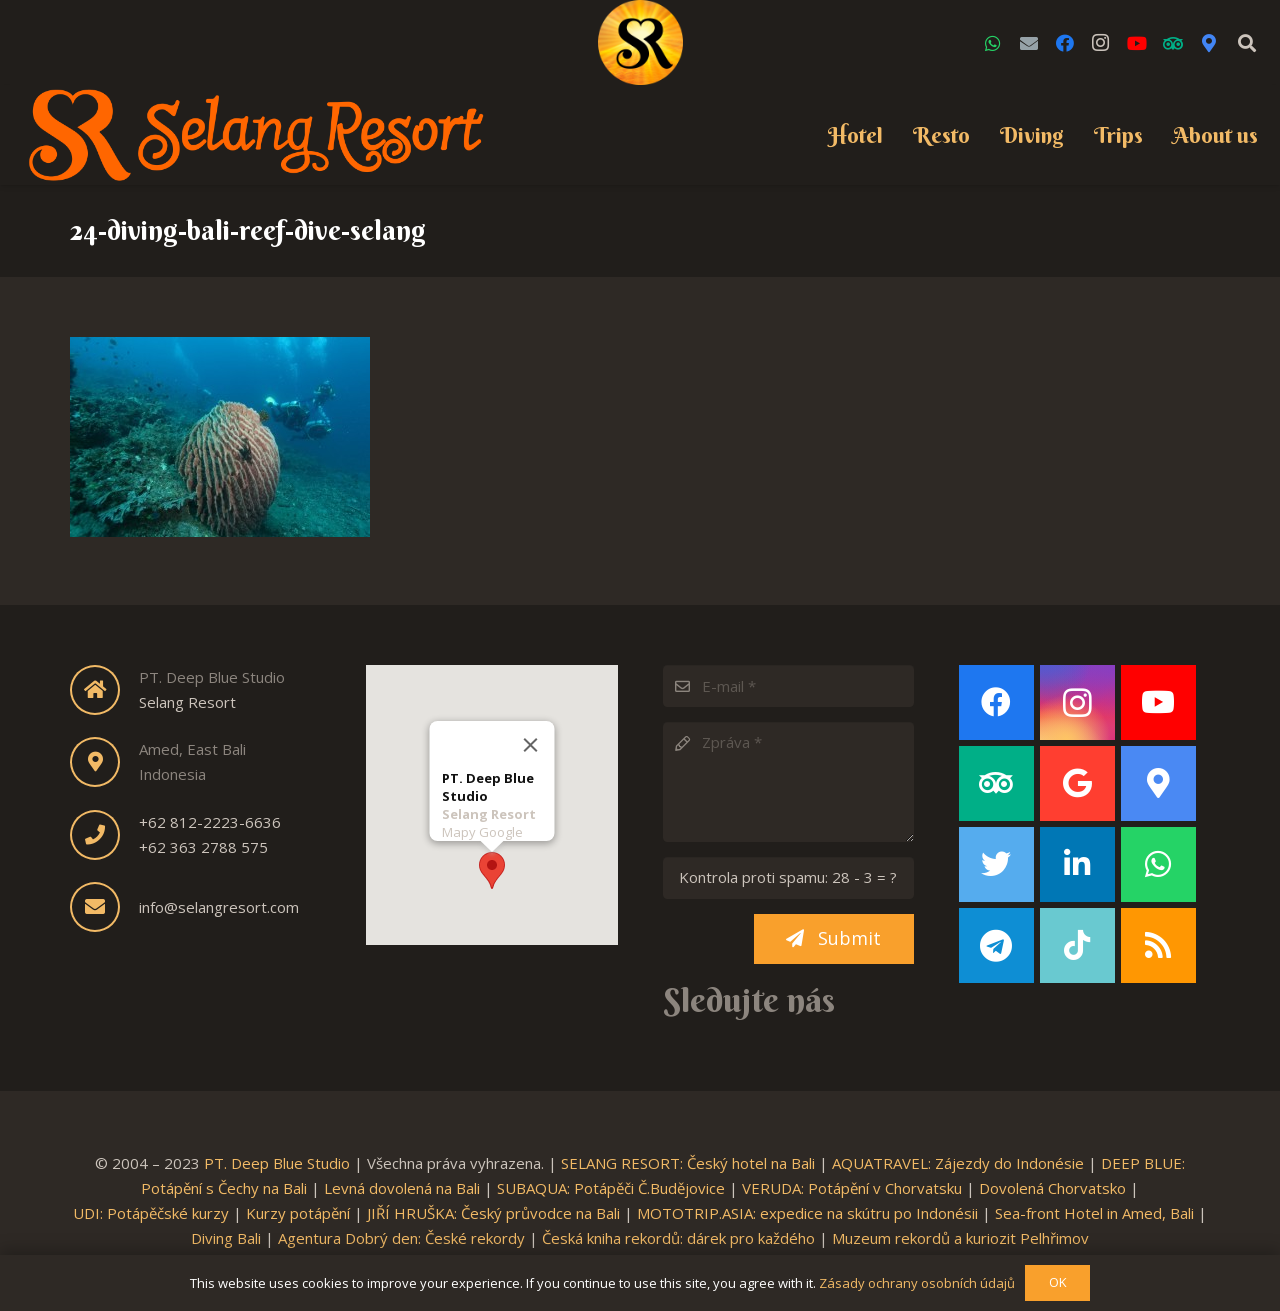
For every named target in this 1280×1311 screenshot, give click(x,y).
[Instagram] (1101, 43)
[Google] (1077, 783)
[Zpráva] (788, 782)
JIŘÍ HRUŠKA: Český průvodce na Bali (493, 1213)
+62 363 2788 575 (203, 847)
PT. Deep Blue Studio (277, 1163)
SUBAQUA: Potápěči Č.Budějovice (611, 1188)
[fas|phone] (104, 835)
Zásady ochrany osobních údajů (917, 1283)
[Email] (1029, 43)
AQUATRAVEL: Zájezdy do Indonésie (958, 1163)
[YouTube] (1137, 43)
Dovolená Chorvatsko (1052, 1188)
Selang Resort (187, 702)
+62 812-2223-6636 (210, 822)
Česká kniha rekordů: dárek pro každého (678, 1238)
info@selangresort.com (219, 907)
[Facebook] (1065, 43)
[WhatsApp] (993, 43)
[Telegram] (996, 945)
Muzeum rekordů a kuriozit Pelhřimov (960, 1238)
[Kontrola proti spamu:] (788, 878)
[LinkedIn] (1077, 864)
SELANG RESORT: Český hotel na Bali (688, 1163)
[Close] (530, 744)
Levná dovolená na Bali (402, 1188)
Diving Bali (226, 1238)
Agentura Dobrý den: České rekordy (401, 1238)
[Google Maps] (1209, 43)
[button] (492, 869)
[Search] (1247, 43)
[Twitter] (996, 864)
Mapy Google (481, 831)
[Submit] (834, 939)
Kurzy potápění (298, 1213)
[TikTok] (1077, 945)
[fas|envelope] (104, 907)
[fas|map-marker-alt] (104, 762)
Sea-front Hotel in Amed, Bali (1094, 1213)
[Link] (640, 42)
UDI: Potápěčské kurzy (151, 1213)
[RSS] (1158, 945)
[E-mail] (788, 686)
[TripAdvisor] (1173, 43)
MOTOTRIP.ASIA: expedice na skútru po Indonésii (807, 1213)
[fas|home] (104, 690)
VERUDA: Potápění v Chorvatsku (852, 1188)
